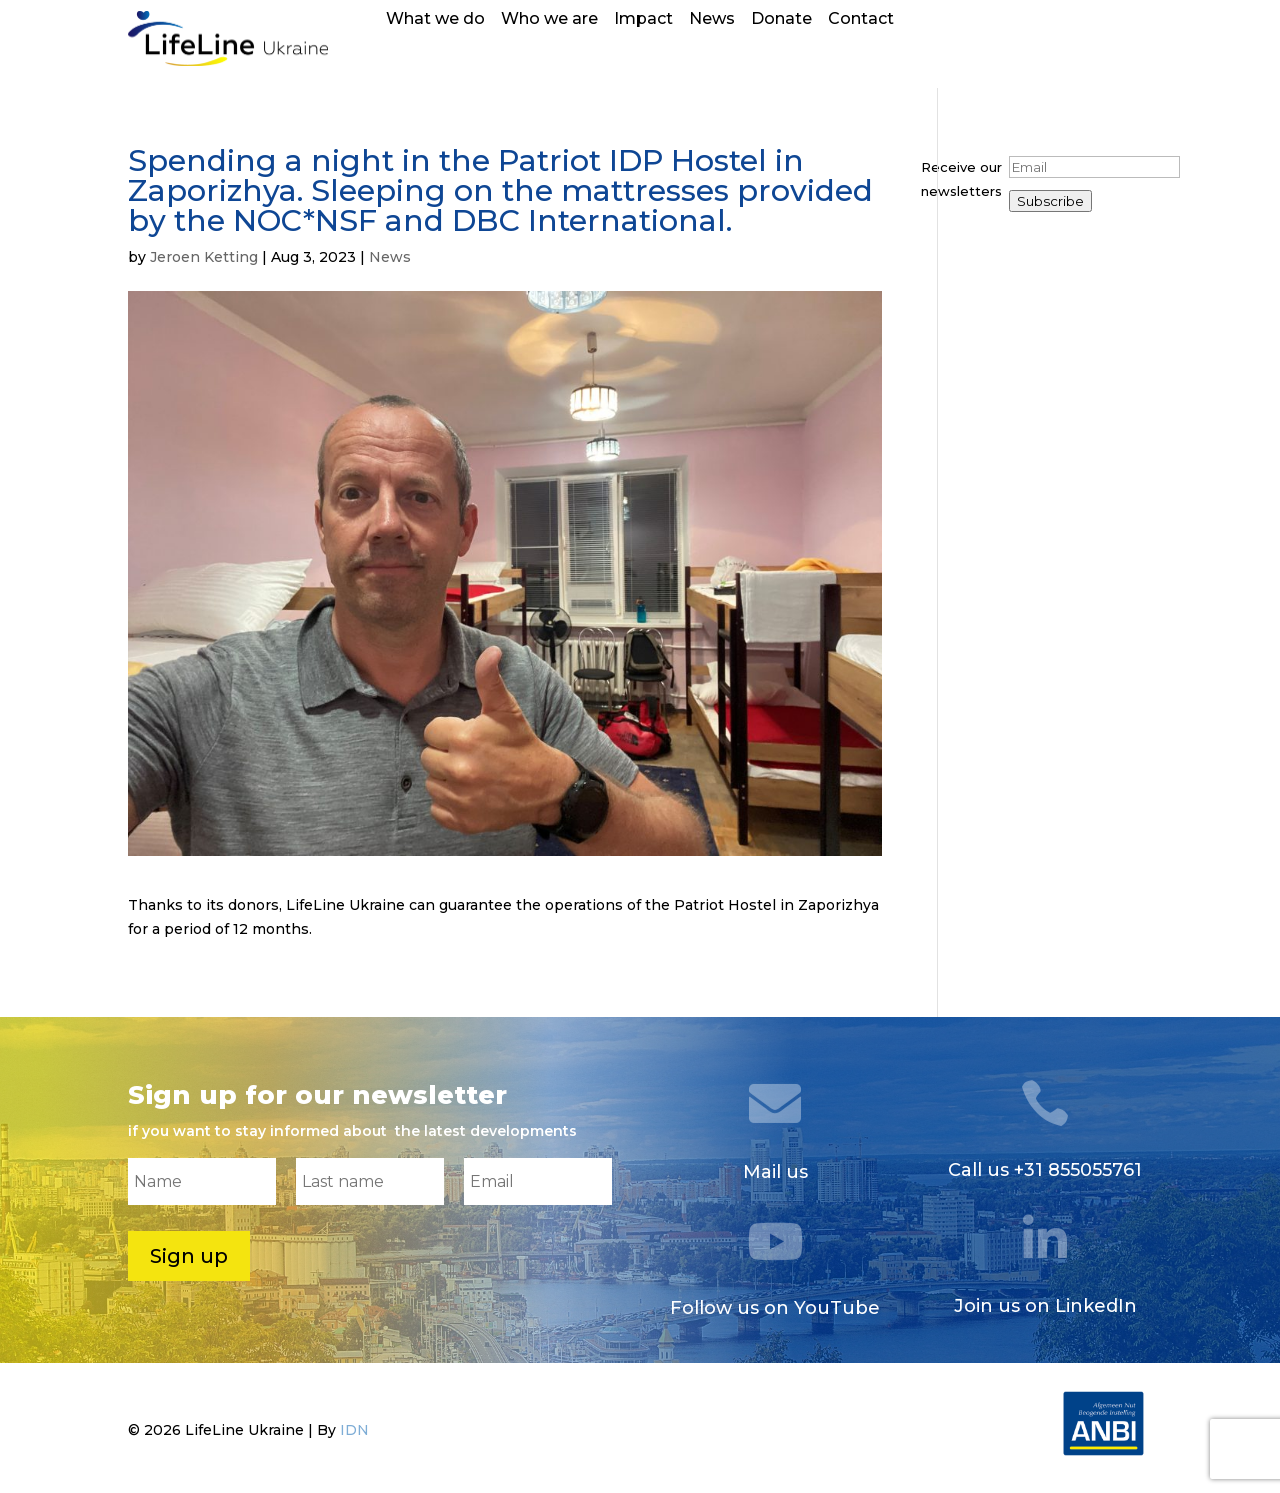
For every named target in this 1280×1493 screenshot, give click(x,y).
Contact (861, 20)
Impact (643, 20)
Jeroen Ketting (204, 257)
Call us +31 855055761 (1045, 1170)
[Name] (202, 1181)
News (712, 20)
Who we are (549, 20)
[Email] (1094, 167)
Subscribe (1050, 201)
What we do (435, 20)
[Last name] (370, 1181)
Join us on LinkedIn (1045, 1306)
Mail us (775, 1172)
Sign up (189, 1256)
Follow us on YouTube (775, 1308)
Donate (781, 20)
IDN (354, 1430)
